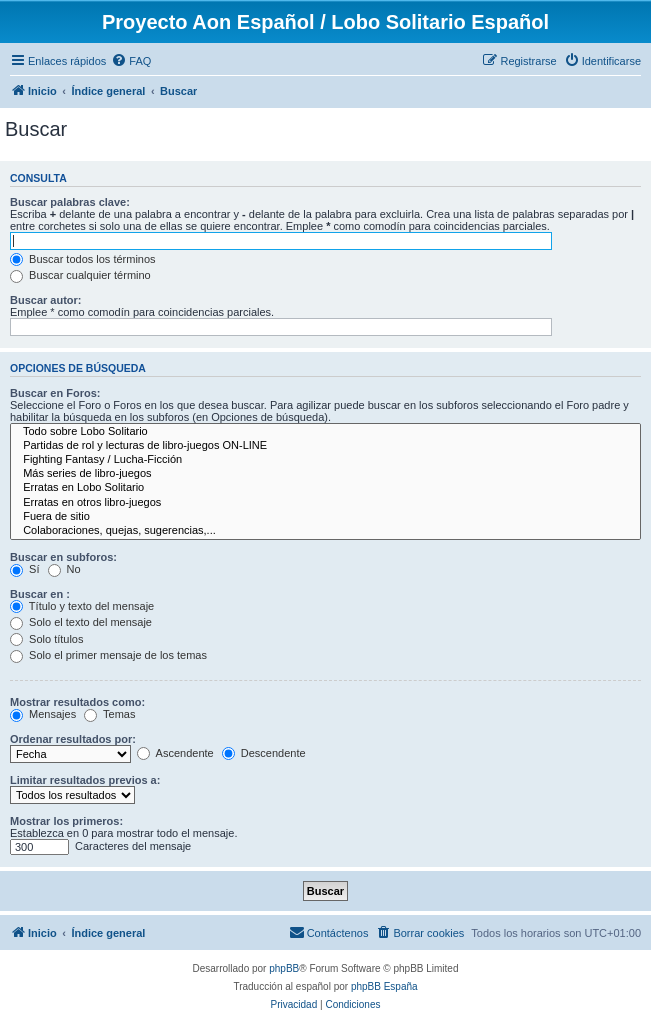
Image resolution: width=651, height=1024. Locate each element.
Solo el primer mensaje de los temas (108, 655)
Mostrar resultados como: (77, 702)
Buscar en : (40, 594)
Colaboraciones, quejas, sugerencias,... (325, 531)
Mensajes (43, 714)
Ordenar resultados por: (73, 739)
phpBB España (384, 986)
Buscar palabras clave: (70, 202)
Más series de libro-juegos (325, 474)
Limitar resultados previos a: (85, 780)
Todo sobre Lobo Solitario (325, 432)
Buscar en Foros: (55, 393)
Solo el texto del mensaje (81, 622)
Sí (24, 569)
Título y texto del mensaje (82, 606)
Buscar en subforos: (63, 557)
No (64, 569)
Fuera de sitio (325, 517)
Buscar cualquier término (80, 275)
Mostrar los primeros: (66, 821)
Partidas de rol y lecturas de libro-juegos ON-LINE (325, 446)
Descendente (264, 753)
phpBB (284, 968)
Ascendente (175, 753)
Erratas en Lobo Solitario (325, 488)
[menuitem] (131, 61)
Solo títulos (46, 639)
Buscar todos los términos (83, 259)
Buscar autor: (46, 300)
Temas (109, 714)
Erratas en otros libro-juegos (325, 503)
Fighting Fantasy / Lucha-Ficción (325, 460)
